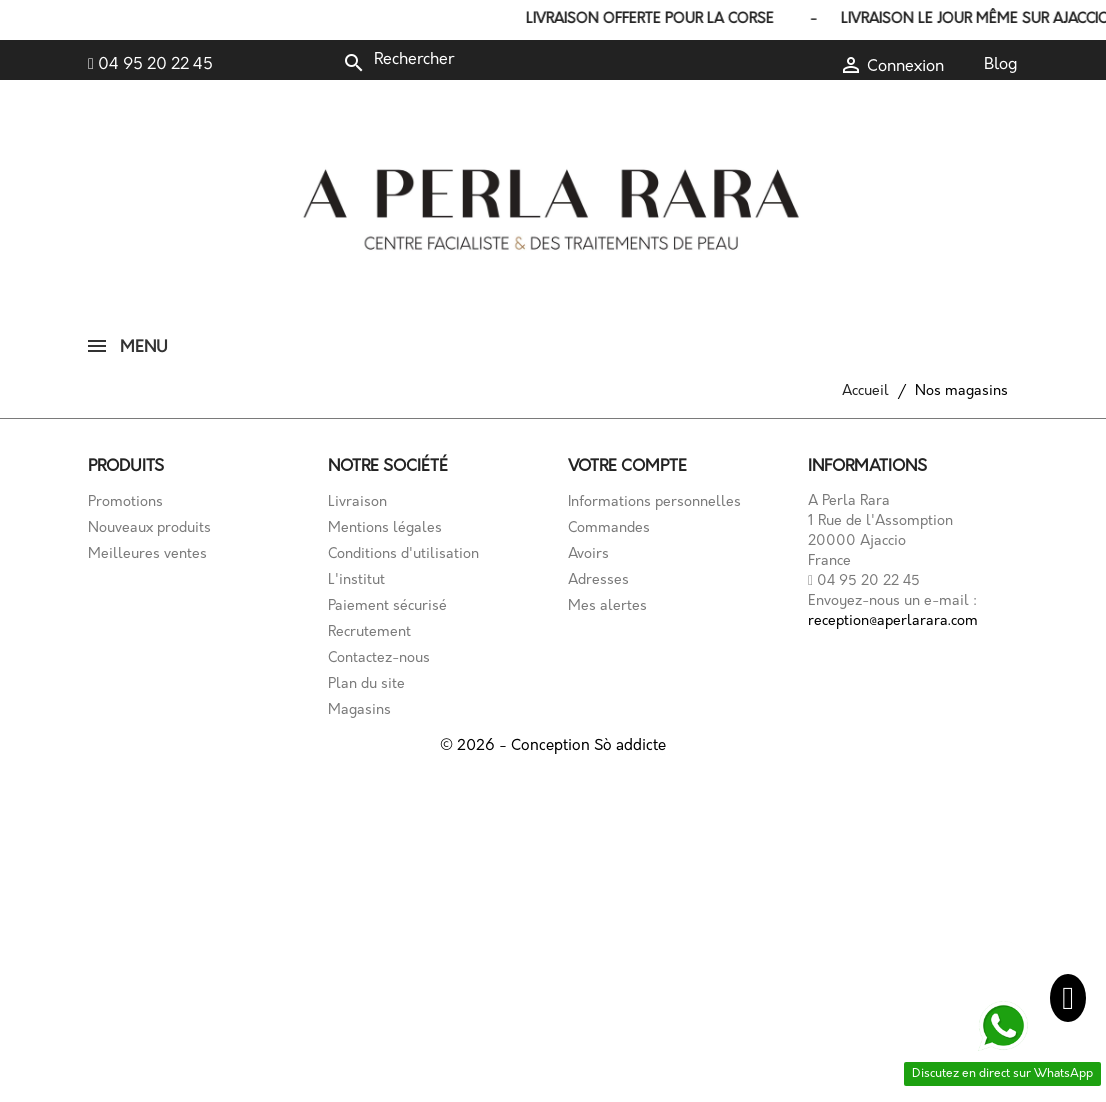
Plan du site (366, 684)
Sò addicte (630, 746)
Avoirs (588, 554)
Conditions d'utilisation (403, 554)
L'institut (356, 580)
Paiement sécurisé (387, 606)
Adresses (598, 580)
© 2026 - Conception (517, 746)
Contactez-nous (379, 658)
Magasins (359, 710)
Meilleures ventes (147, 554)
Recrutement (369, 632)
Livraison (357, 502)
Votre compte (627, 467)
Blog (1001, 65)
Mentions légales (385, 528)
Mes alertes (607, 606)
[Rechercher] (476, 60)
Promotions (125, 502)
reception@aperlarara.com (893, 621)
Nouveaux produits (149, 528)
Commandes (609, 528)
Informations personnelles (654, 502)
